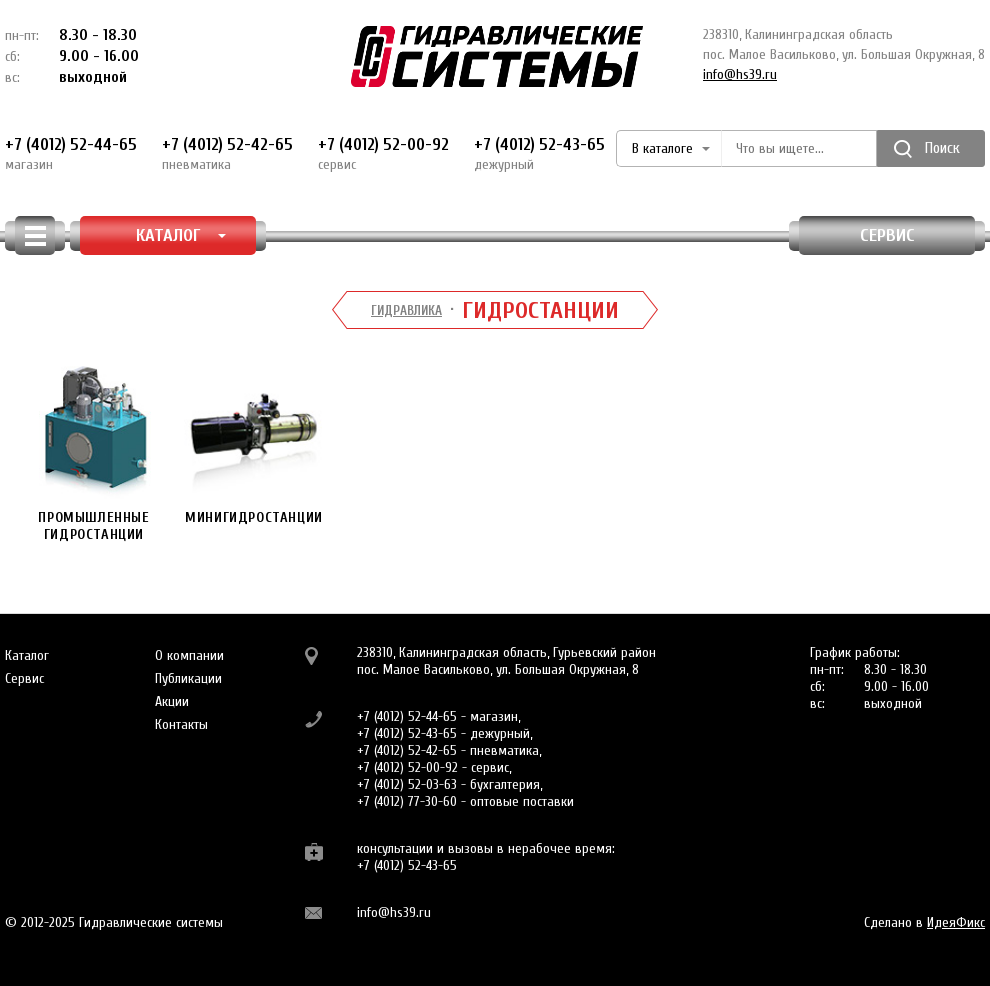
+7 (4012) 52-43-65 (539, 154)
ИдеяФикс (956, 922)
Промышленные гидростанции (94, 451)
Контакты (181, 724)
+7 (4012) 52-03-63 (407, 784)
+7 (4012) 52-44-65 (71, 154)
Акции (172, 701)
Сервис (887, 235)
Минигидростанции (254, 442)
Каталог (27, 655)
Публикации (188, 678)
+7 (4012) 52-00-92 (383, 154)
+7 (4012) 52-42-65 (227, 154)
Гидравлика (406, 310)
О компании (189, 655)
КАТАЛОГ (181, 235)
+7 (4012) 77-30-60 (407, 801)
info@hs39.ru (740, 74)
